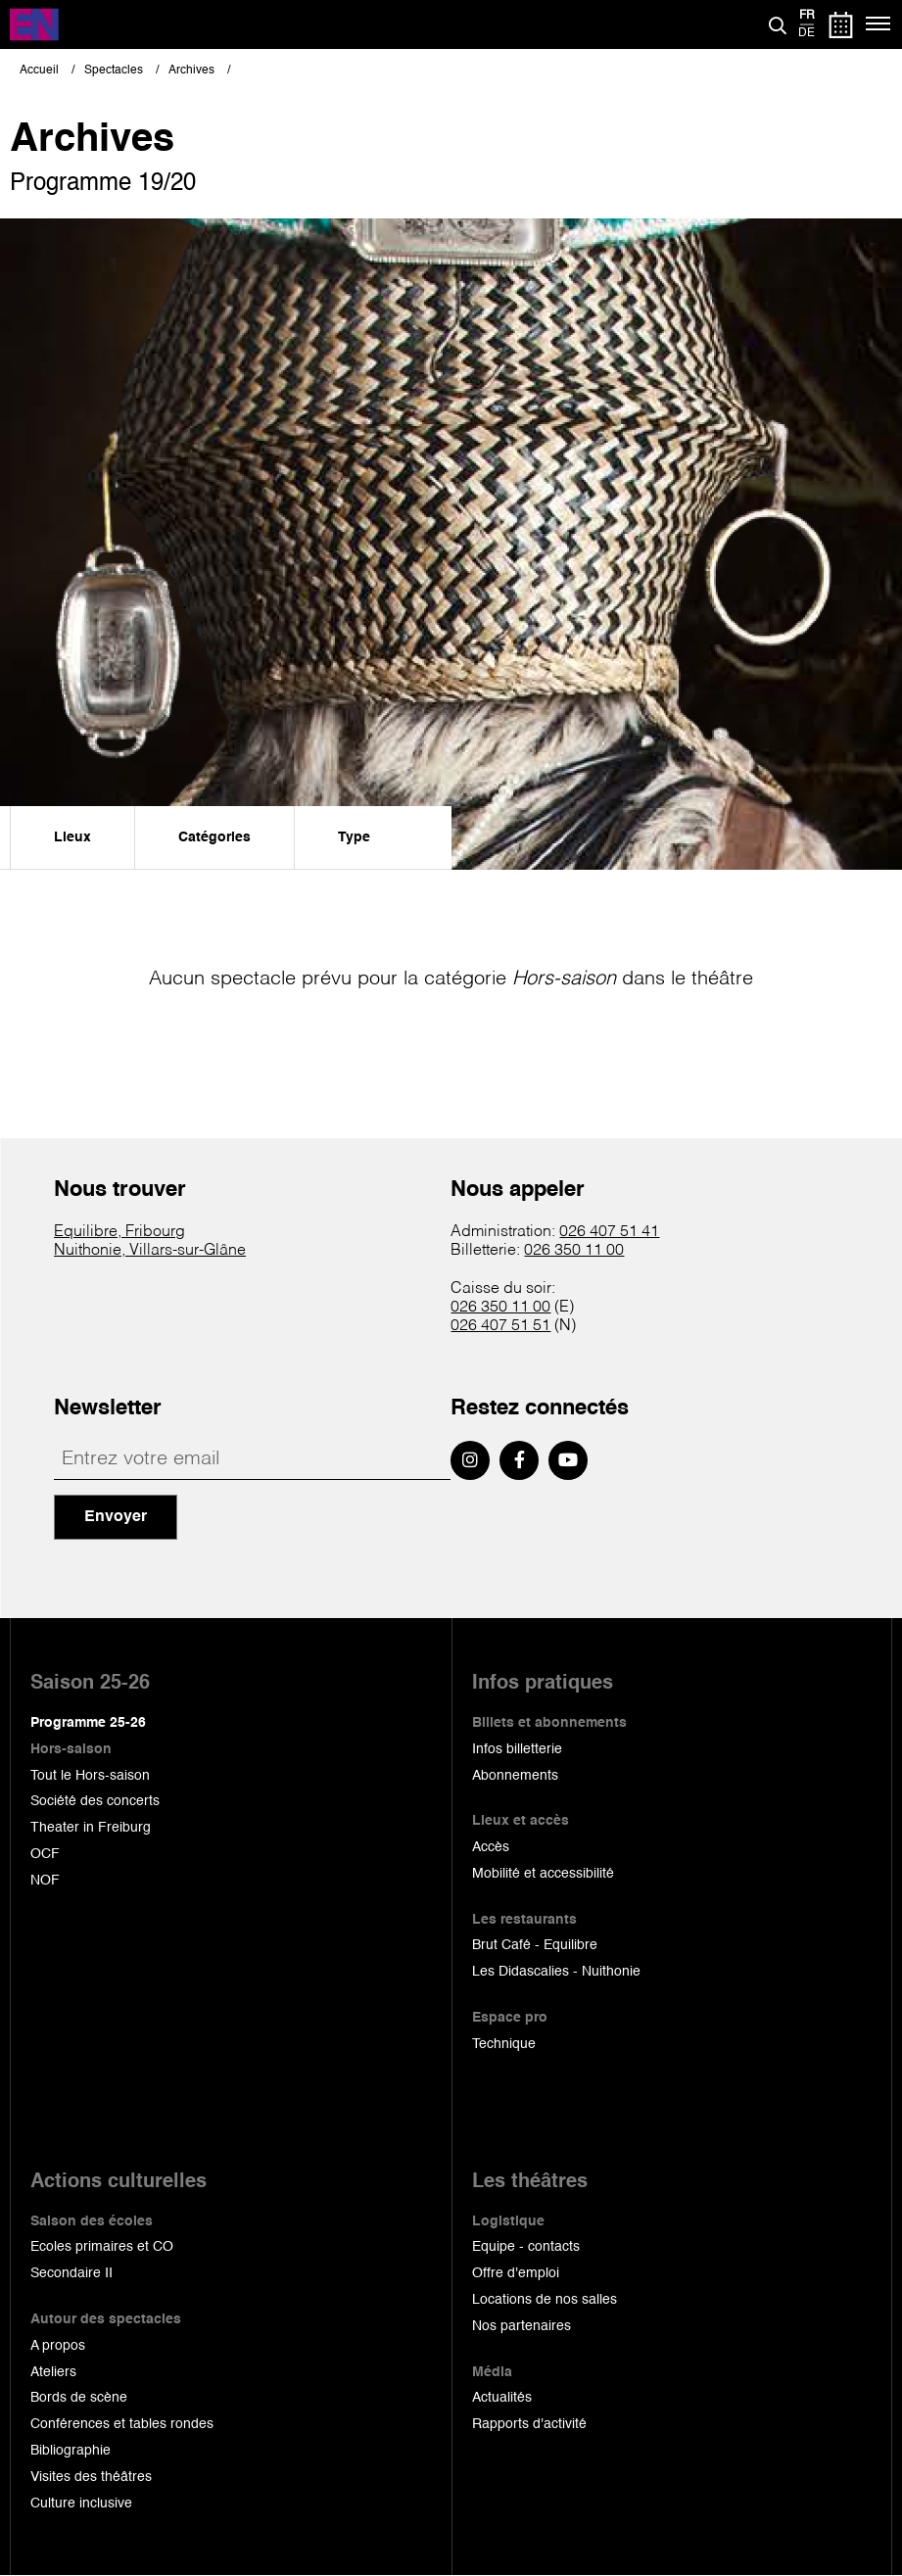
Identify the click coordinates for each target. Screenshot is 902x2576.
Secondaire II (71, 2273)
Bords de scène (78, 2398)
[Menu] (879, 24)
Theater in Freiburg (90, 1828)
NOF (45, 1880)
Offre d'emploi (515, 2273)
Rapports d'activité (529, 2424)
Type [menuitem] (354, 837)
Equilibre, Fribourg (119, 1232)
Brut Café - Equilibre (534, 1945)
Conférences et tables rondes (122, 2424)
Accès (490, 1847)
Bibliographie (70, 2450)
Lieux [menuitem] (72, 837)
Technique (504, 2044)
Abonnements (515, 1776)
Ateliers (53, 2372)
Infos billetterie (517, 1749)
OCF (45, 1854)
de (806, 33)
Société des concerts (95, 1801)
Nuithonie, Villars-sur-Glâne (150, 1251)
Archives (191, 70)
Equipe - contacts (526, 2247)
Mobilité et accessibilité (543, 1874)
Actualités (502, 2398)
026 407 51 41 (609, 1232)
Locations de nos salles (544, 2300)
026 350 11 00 (574, 1251)
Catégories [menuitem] (214, 837)
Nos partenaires (521, 2326)
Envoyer (115, 1517)
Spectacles (113, 70)
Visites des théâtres (91, 2477)
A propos (57, 2346)
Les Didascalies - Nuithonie (556, 1972)
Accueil (39, 70)
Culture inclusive (81, 2503)
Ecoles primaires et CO (101, 2247)
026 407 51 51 (500, 1326)
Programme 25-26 (88, 1723)
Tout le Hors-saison (90, 1776)
